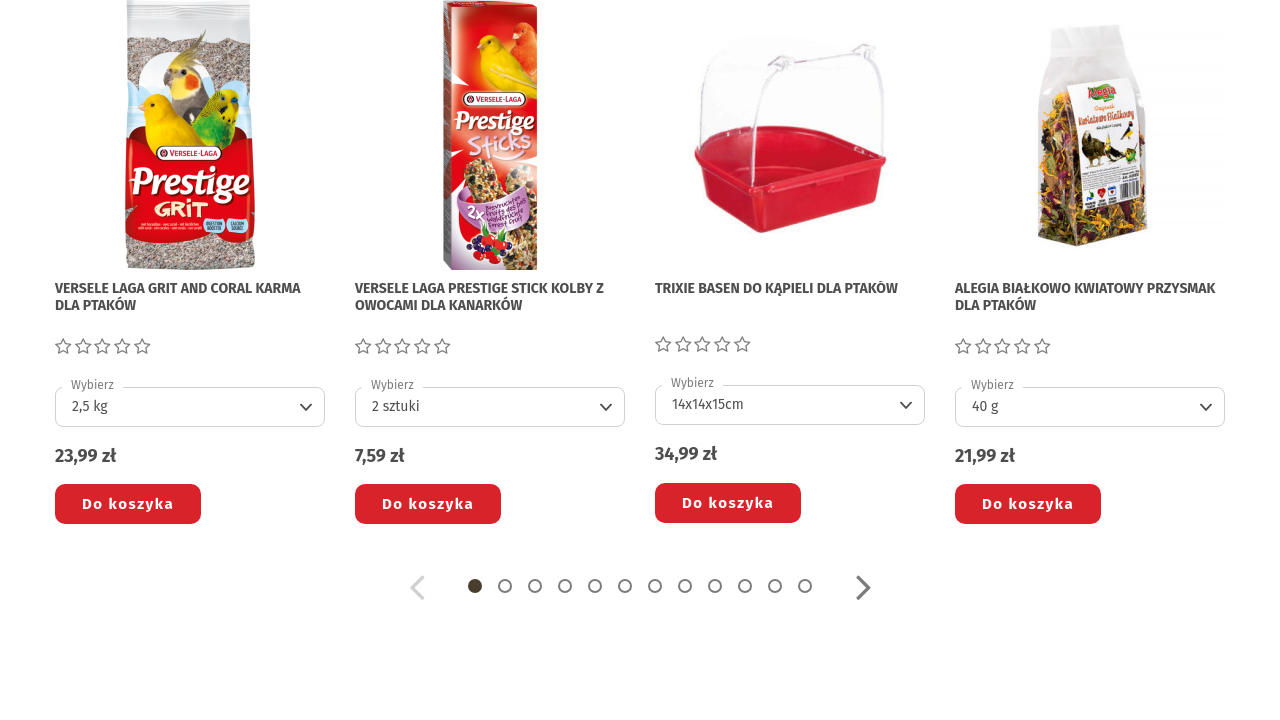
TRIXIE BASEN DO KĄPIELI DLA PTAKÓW (776, 289)
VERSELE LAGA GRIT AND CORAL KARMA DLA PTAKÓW (178, 297)
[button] (475, 586)
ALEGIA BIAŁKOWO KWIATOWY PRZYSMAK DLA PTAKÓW (1085, 297)
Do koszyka (128, 504)
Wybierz (92, 385)
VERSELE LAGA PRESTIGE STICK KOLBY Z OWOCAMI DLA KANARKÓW (479, 297)
